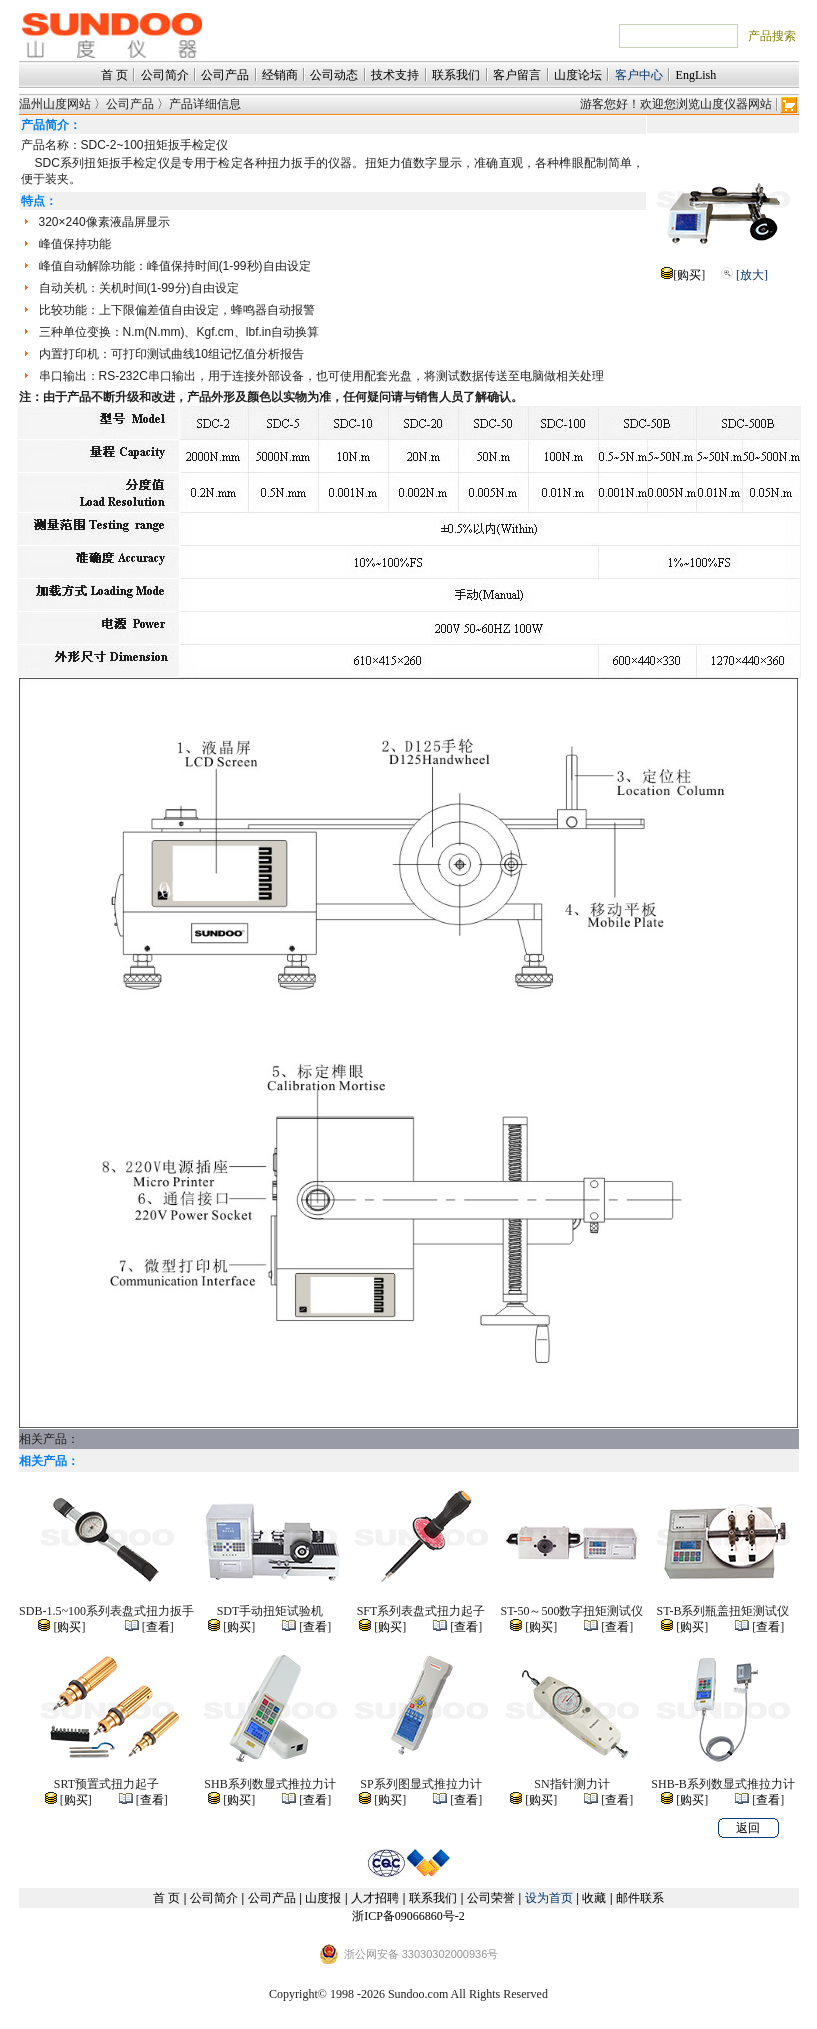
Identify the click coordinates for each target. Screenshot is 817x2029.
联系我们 (456, 75)
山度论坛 (578, 75)
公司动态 (334, 75)
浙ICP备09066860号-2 (408, 1916)
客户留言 (517, 75)
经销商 (280, 75)
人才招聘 (375, 1898)
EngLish (696, 75)
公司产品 (225, 75)
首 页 (114, 75)
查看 (158, 1627)
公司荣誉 (491, 1898)
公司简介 (165, 75)
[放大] (752, 275)
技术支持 (395, 75)
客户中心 (639, 75)
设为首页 (549, 1898)
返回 (748, 1828)
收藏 (594, 1898)
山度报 (323, 1898)
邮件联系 (640, 1898)
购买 (689, 275)
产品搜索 (772, 36)
